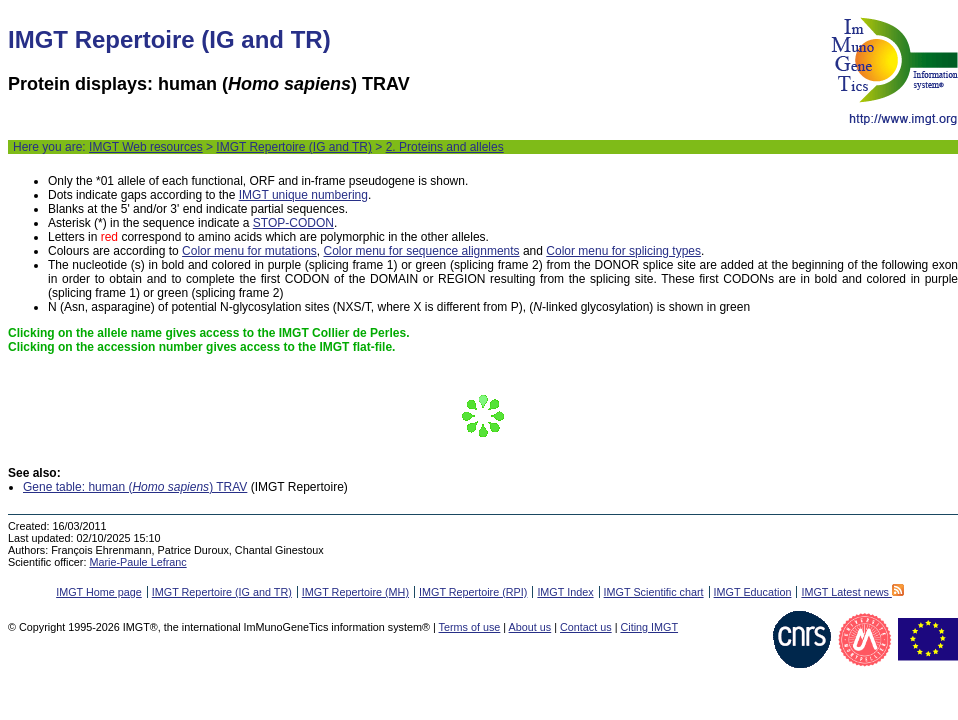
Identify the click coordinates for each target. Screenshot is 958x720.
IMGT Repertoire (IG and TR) (294, 147)
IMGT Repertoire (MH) (355, 592)
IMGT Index (565, 592)
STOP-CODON (293, 223)
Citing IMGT (649, 627)
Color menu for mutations (249, 251)
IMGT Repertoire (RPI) (473, 592)
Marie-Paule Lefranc (137, 562)
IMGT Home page (99, 592)
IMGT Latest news (852, 592)
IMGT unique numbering (303, 195)
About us (530, 627)
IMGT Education (753, 592)
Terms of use (470, 627)
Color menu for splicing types (623, 251)
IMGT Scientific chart (654, 592)
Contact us (586, 627)
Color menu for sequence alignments (421, 251)
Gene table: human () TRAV (135, 487)
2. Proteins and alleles (445, 147)
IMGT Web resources (146, 147)
